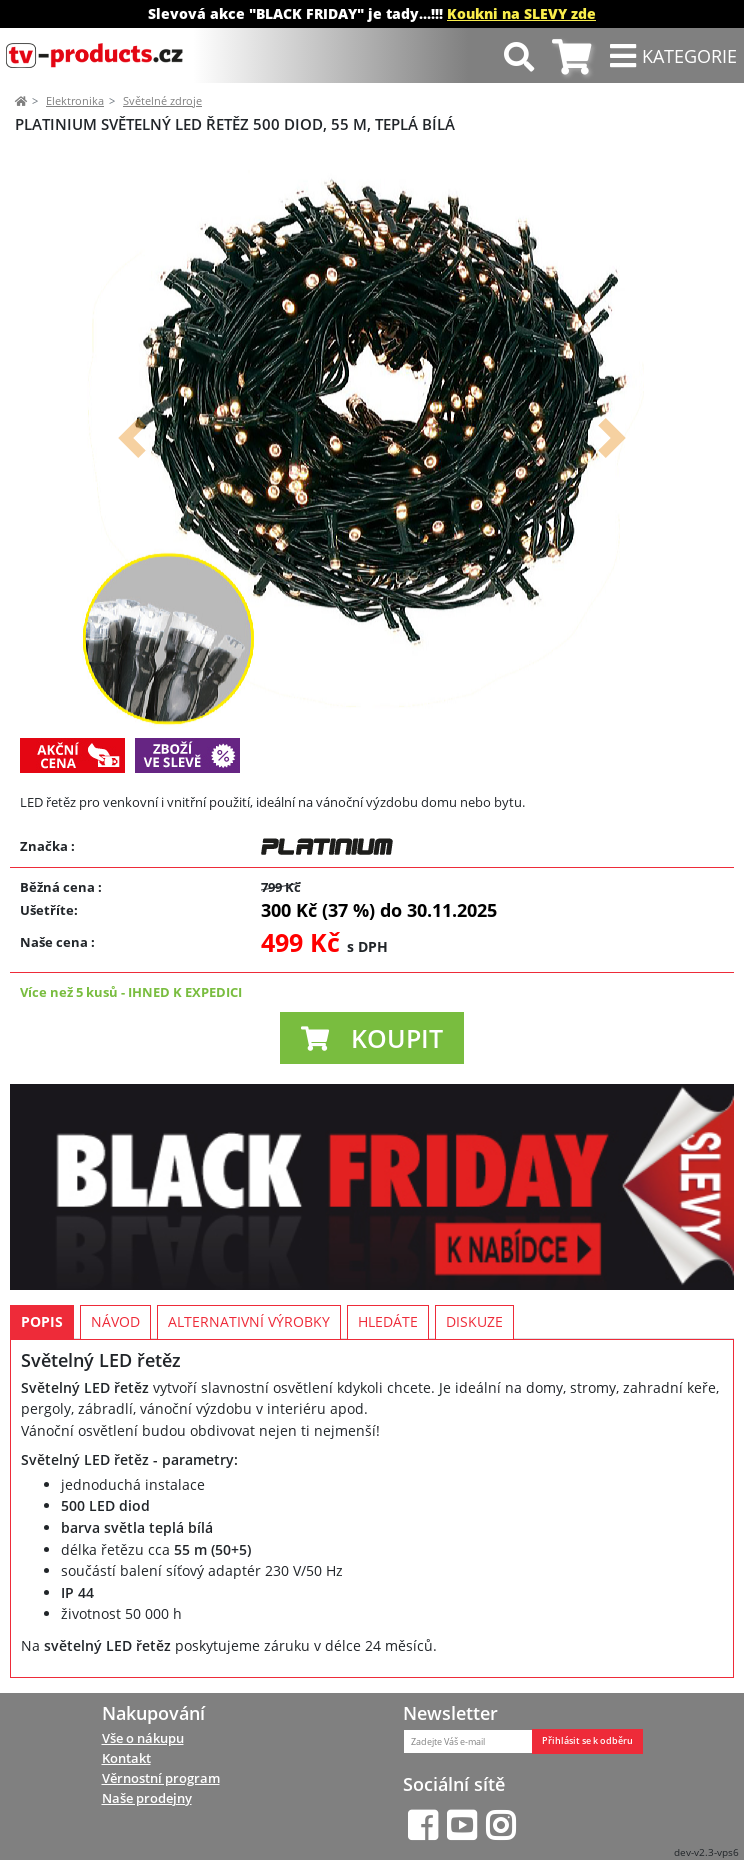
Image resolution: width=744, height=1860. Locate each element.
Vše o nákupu (143, 1738)
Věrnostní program (161, 1778)
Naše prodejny (147, 1798)
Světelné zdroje (162, 100)
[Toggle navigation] (673, 55)
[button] (132, 438)
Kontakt (126, 1758)
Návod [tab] (115, 1321)
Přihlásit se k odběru (587, 1741)
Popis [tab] (42, 1321)
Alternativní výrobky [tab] (249, 1321)
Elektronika (75, 100)
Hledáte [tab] (388, 1321)
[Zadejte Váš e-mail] (468, 1741)
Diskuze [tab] (474, 1321)
